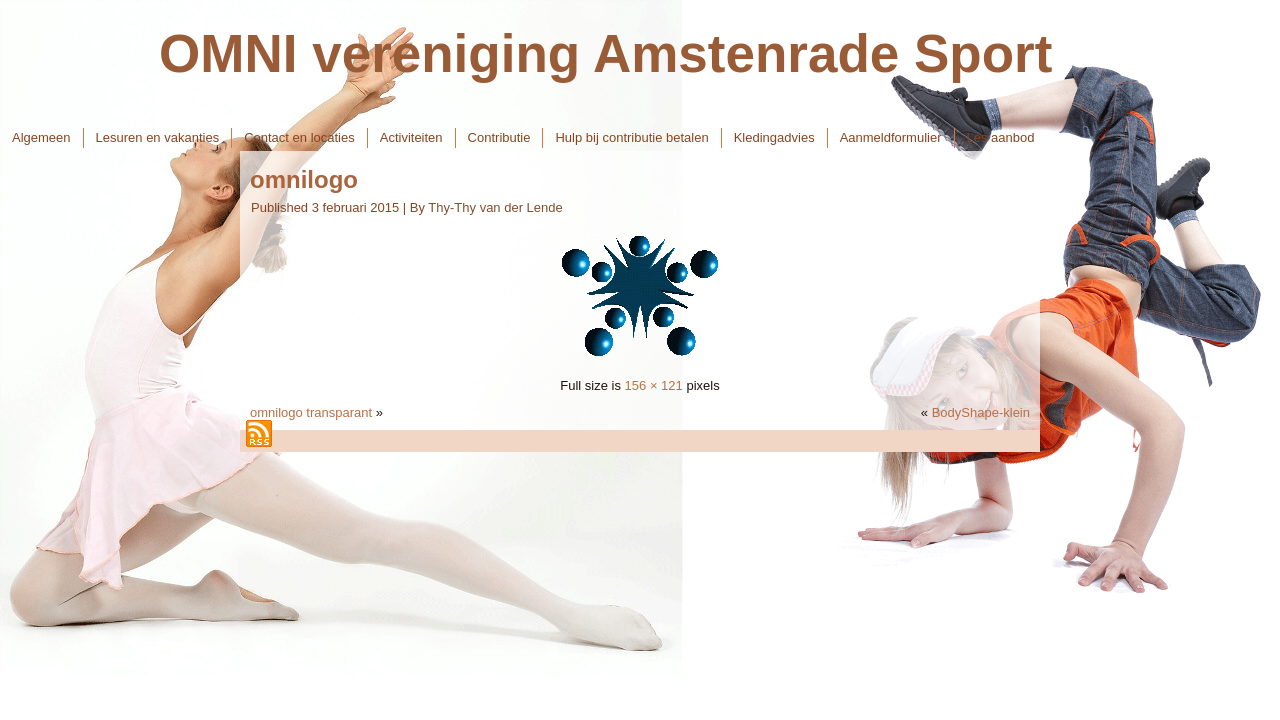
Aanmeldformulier (891, 137)
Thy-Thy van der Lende (495, 207)
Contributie (499, 137)
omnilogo (304, 179)
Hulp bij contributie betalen (631, 137)
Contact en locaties (299, 137)
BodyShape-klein (981, 412)
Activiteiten (411, 137)
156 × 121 (654, 385)
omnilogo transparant (311, 412)
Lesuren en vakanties (158, 137)
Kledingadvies (774, 137)
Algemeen (41, 137)
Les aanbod (1001, 137)
